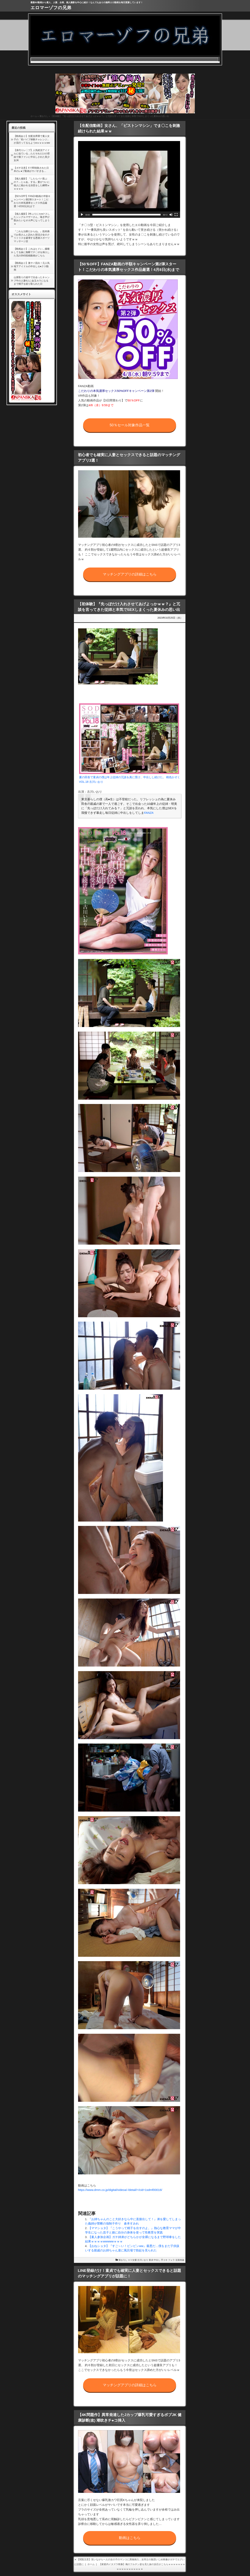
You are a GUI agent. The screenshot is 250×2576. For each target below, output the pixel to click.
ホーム (33, 116)
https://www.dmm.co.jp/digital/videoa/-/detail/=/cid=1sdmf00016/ (120, 2189)
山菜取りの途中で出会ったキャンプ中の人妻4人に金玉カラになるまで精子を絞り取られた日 (32, 280)
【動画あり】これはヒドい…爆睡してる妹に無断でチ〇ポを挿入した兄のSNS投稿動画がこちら (32, 252)
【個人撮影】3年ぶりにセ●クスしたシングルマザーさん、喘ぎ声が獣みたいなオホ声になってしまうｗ (32, 218)
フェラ (171, 2260)
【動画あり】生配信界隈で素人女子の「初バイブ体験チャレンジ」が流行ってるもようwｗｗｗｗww (32, 139)
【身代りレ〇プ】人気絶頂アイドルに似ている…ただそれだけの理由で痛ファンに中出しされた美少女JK (32, 155)
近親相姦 (179, 2260)
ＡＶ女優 (132, 2260)
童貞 (151, 2260)
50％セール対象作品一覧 (129, 425)
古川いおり (142, 2260)
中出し (157, 2260)
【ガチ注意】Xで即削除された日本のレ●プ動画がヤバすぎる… (31, 169)
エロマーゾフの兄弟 (50, 7)
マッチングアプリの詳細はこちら (130, 574)
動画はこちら (129, 2538)
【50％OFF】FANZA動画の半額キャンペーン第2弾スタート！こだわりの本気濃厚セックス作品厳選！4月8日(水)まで (32, 201)
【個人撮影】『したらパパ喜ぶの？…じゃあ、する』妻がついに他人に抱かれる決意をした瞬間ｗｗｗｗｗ (32, 183)
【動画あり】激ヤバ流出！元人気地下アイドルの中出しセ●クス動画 (32, 266)
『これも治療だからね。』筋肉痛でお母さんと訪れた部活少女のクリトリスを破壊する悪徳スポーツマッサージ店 (32, 236)
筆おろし (43, 116)
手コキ (164, 2260)
